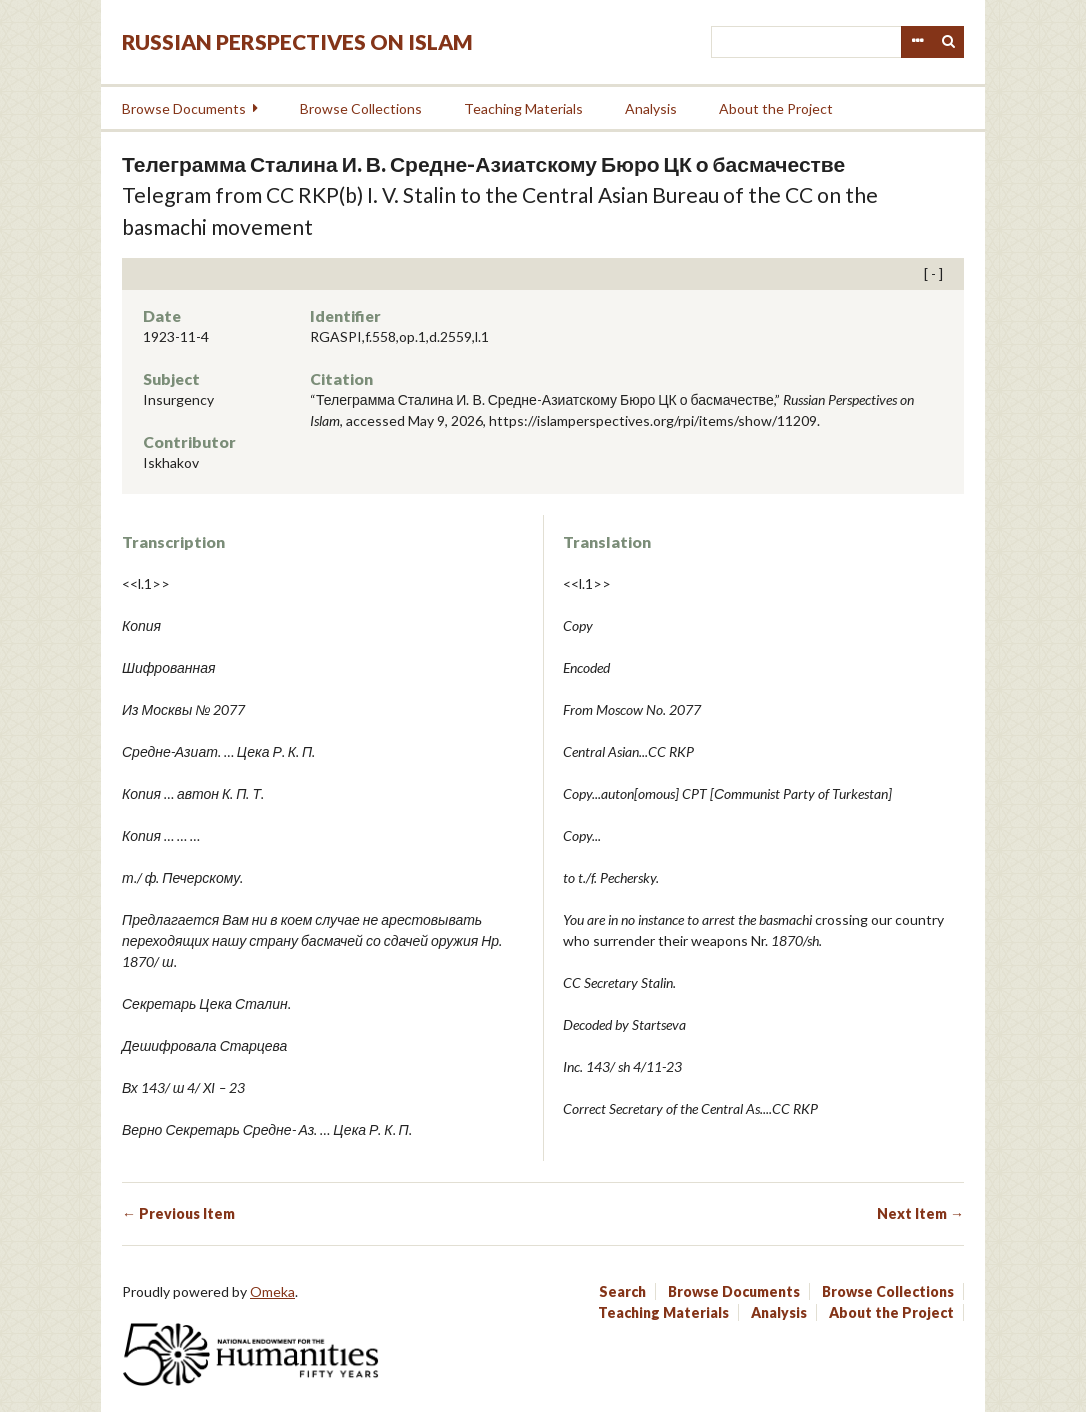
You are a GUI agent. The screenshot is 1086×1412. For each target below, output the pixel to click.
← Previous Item (178, 1213)
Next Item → (920, 1213)
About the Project (776, 108)
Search (949, 42)
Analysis (651, 108)
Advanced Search (917, 42)
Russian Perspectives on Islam (297, 41)
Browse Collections (361, 108)
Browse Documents (184, 108)
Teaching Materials (523, 108)
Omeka (272, 1291)
